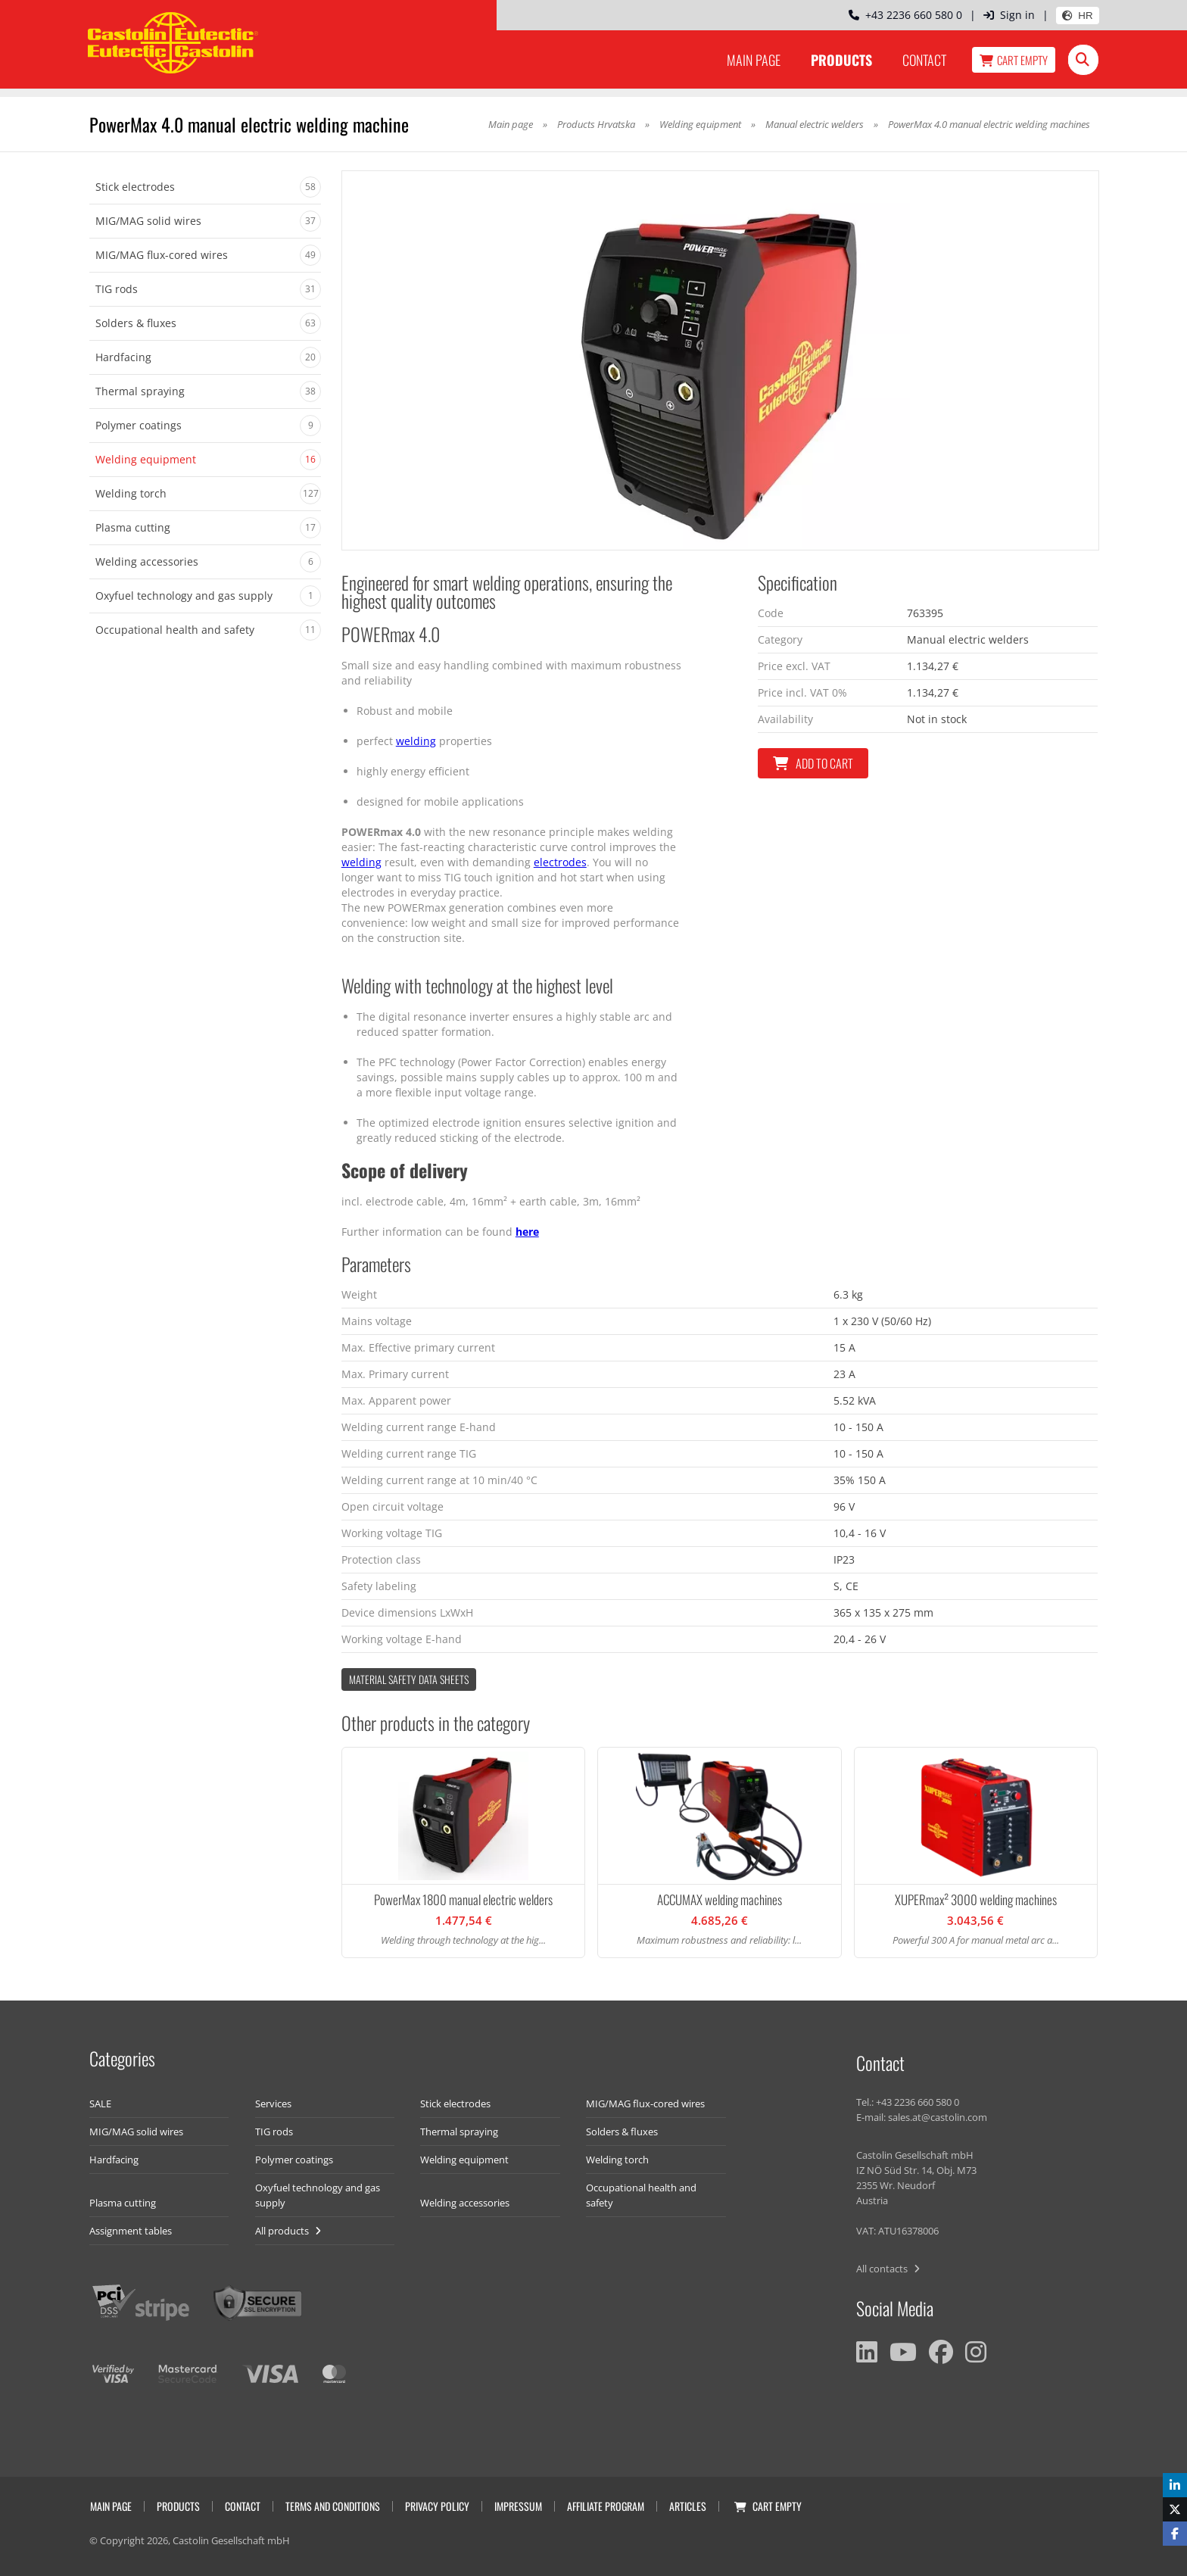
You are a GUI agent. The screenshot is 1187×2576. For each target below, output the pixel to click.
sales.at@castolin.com (937, 2117)
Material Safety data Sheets (409, 1679)
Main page (753, 60)
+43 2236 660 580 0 (905, 15)
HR (1077, 15)
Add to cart (813, 763)
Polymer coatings (294, 2159)
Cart (1014, 59)
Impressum (518, 2506)
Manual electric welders (814, 124)
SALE (100, 2103)
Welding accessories (464, 2203)
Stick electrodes (455, 2103)
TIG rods (274, 2131)
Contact (924, 60)
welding (416, 741)
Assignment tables (130, 2231)
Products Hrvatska (596, 124)
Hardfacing (114, 2159)
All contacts (888, 2268)
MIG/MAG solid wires (136, 2131)
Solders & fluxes (622, 2131)
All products (288, 2231)
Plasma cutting (122, 2203)
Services (273, 2103)
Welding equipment (700, 124)
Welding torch (617, 2159)
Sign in (1009, 15)
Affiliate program (605, 2506)
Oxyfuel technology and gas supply (317, 2195)
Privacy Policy (437, 2506)
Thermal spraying (459, 2131)
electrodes (560, 862)
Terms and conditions (332, 2506)
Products (841, 60)
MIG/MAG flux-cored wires (645, 2103)
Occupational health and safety (641, 2195)
